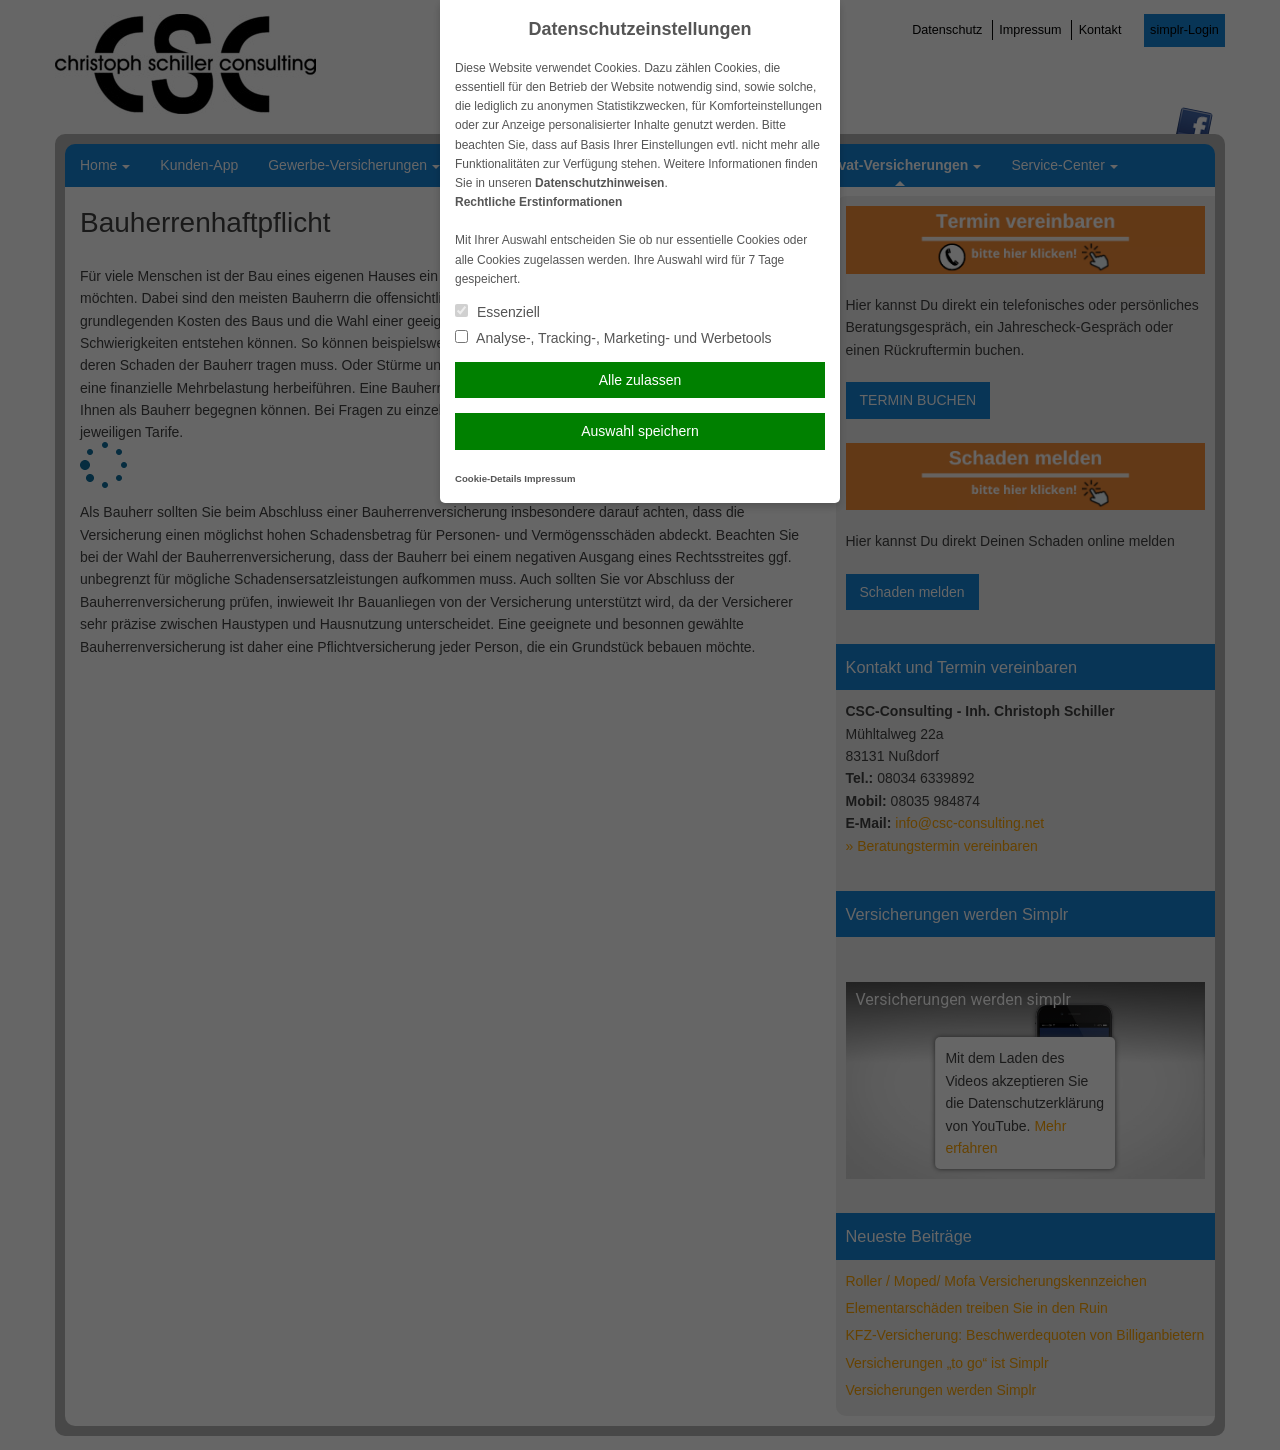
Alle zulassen (640, 380)
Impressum (549, 478)
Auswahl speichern (640, 431)
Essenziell (497, 312)
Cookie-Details (488, 478)
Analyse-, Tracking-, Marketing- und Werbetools (613, 338)
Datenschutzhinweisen (599, 183)
